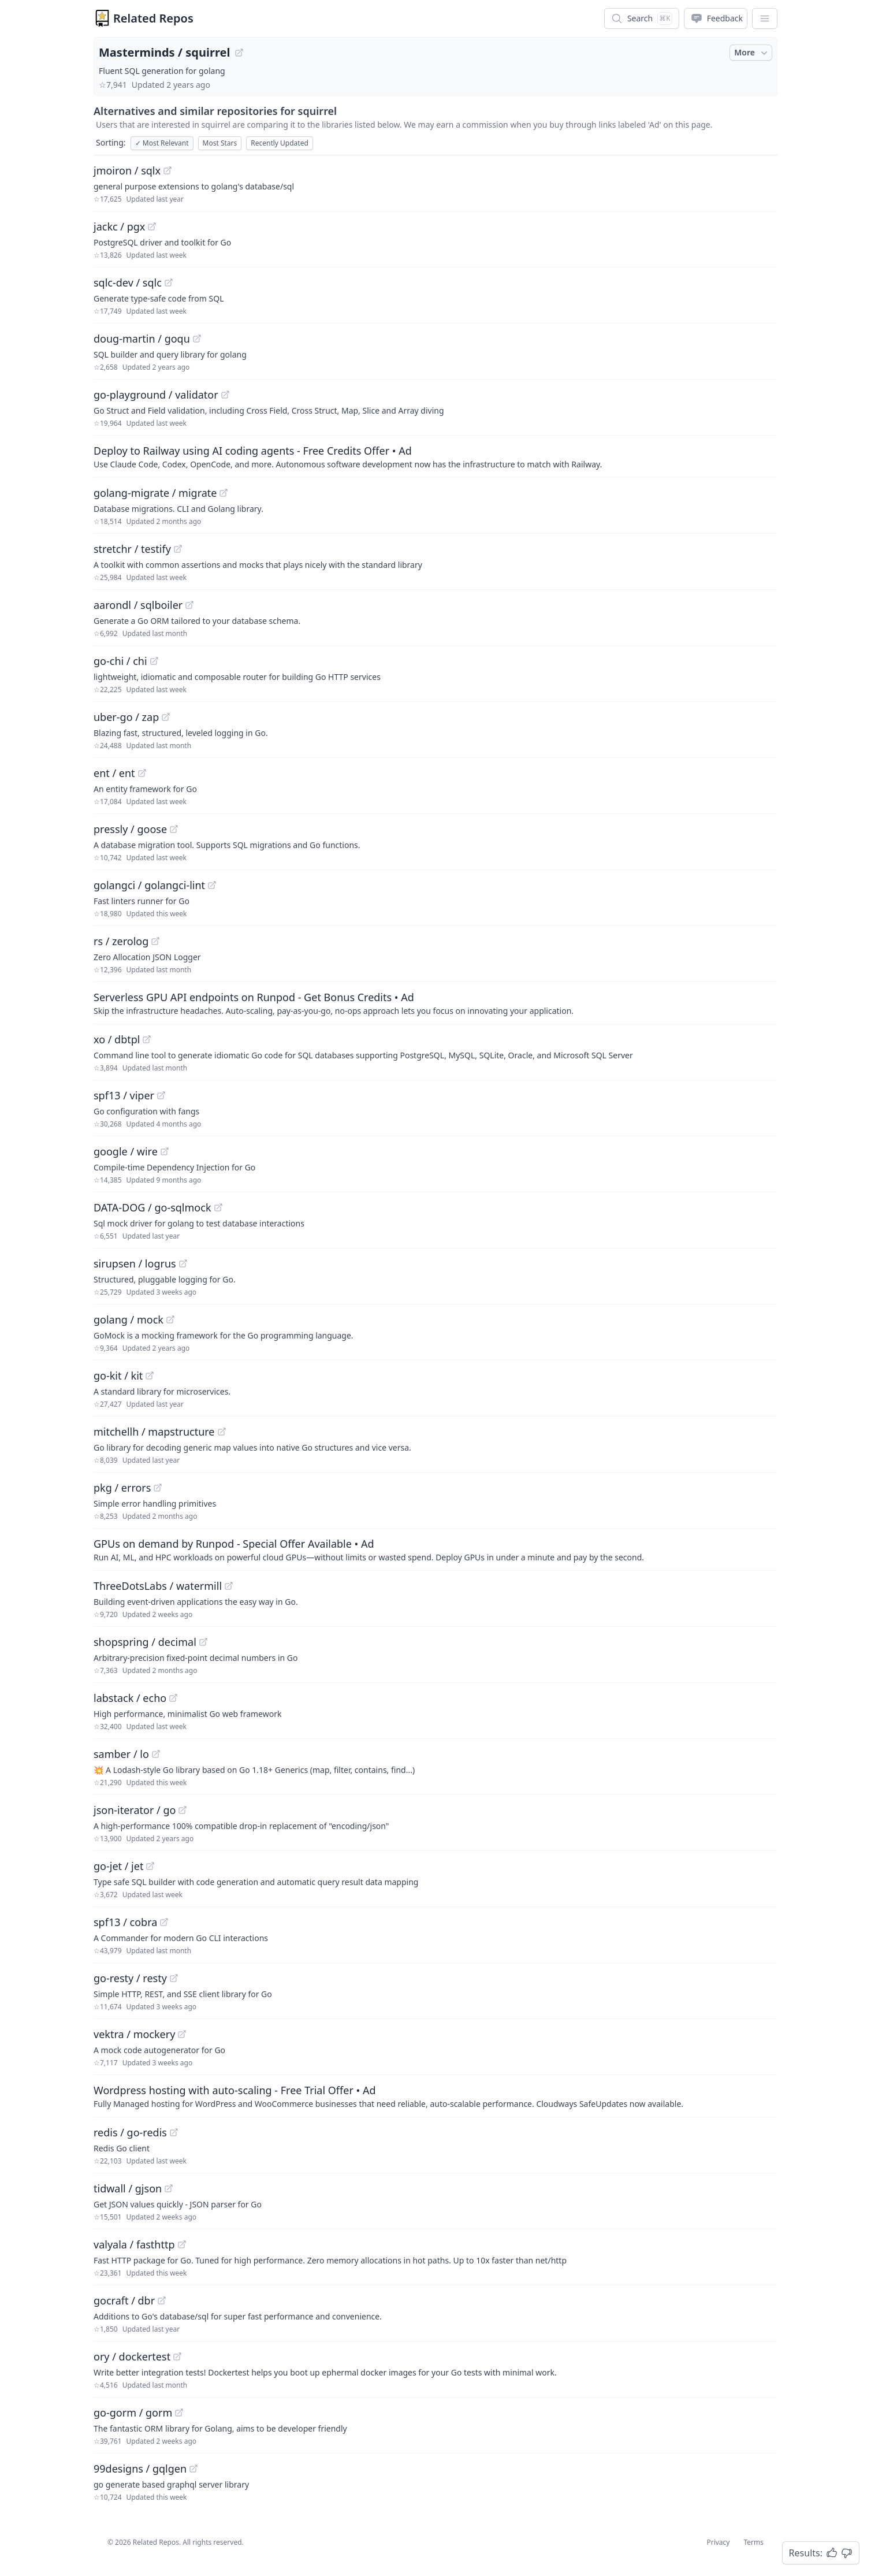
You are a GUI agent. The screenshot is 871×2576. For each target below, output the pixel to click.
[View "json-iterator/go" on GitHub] (182, 1810)
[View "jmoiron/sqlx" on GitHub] (167, 170)
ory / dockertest (132, 2356)
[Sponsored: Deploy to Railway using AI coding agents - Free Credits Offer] (435, 456)
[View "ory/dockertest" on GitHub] (177, 2356)
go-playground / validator (156, 395)
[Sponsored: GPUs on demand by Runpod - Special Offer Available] (435, 1549)
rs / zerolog (121, 941)
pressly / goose (130, 829)
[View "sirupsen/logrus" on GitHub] (183, 1263)
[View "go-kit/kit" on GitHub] (149, 1375)
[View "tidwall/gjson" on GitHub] (168, 2188)
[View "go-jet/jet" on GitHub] (150, 1866)
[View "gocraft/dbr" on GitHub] (161, 2300)
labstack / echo (130, 1698)
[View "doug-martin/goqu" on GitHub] (197, 338)
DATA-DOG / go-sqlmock (152, 1207)
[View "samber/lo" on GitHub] (156, 1754)
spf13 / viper (124, 1095)
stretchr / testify (132, 549)
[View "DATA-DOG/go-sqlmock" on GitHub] (218, 1207)
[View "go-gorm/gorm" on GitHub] (179, 2412)
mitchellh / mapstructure (154, 1431)
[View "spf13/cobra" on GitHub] (164, 1922)
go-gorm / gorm (133, 2412)
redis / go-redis (130, 2132)
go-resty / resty (130, 1978)
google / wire (126, 1151)
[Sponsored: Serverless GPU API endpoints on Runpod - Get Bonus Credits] (435, 1003)
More (752, 52)
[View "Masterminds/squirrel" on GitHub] (239, 52)
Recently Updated (279, 143)
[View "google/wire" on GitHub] (164, 1151)
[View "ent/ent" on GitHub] (142, 773)
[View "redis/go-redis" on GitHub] (173, 2132)
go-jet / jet (118, 1866)
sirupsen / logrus (135, 1263)
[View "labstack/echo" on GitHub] (173, 1698)
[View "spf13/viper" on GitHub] (161, 1095)
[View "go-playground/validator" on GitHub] (225, 394)
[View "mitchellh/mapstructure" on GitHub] (221, 1431)
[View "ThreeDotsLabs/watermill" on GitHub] (228, 1585)
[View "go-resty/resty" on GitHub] (173, 1978)
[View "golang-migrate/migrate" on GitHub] (223, 492)
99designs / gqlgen (140, 2468)
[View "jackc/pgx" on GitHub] (152, 226)
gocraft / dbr (124, 2300)
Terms (753, 2542)
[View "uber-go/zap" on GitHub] (165, 717)
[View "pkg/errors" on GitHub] (157, 1487)
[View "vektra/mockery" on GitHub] (182, 2034)
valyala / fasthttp (134, 2244)
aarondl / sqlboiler (138, 605)
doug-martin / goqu (142, 338)
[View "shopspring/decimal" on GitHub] (203, 1641)
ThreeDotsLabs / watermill (158, 1586)
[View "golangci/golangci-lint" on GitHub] (212, 885)
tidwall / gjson (128, 2188)
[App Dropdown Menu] (764, 18)
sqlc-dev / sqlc (128, 282)
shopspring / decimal (145, 1642)
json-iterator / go (135, 1810)
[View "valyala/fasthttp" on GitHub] (182, 2244)
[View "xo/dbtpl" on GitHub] (146, 1039)
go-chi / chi (120, 661)
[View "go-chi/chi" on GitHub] (154, 661)
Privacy (717, 2542)
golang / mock (128, 1319)
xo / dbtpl (117, 1039)
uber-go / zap (126, 717)
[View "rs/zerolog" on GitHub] (155, 941)
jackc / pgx (119, 226)
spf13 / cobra (125, 1922)
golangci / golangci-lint (149, 885)
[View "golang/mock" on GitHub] (170, 1319)
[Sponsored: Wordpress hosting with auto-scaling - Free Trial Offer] (435, 2096)
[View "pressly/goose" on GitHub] (173, 829)
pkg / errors (122, 1488)
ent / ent (114, 773)
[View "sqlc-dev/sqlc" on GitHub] (168, 282)
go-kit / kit (118, 1375)
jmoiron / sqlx (127, 170)
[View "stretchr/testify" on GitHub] (178, 548)
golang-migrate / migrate (155, 493)
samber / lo (121, 1754)
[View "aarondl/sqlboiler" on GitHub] (189, 604)
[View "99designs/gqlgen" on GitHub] (193, 2468)
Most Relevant (162, 143)
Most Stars (220, 143)
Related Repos (153, 18)
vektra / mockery (134, 2034)
